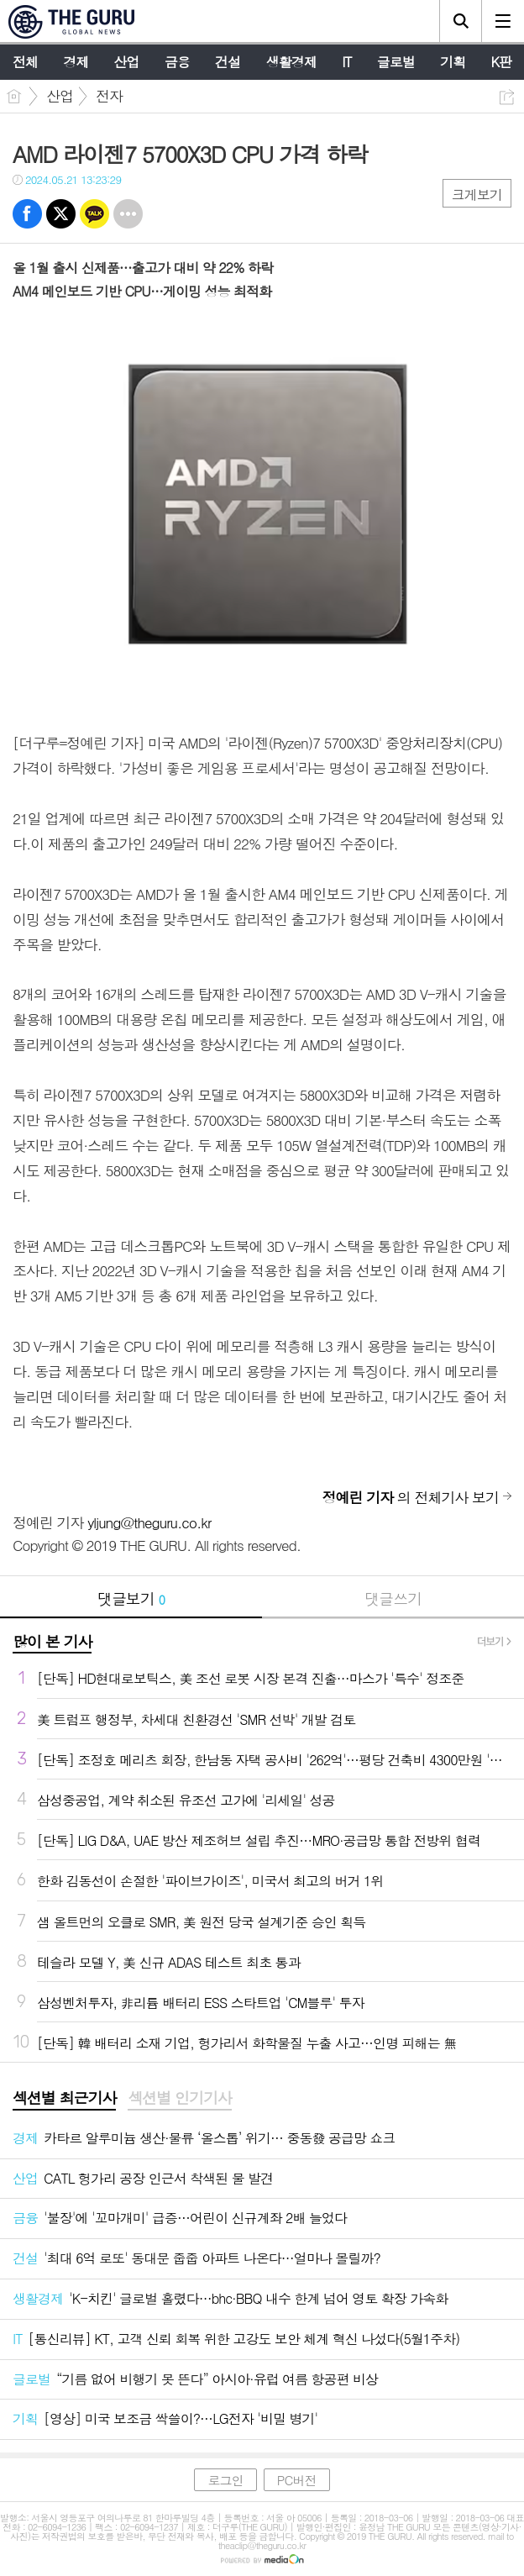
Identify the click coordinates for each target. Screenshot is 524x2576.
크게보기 (477, 194)
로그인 (225, 2480)
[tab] (64, 2099)
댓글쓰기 (393, 1598)
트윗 (61, 214)
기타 (128, 214)
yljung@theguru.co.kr (149, 1522)
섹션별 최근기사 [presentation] (64, 2098)
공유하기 (506, 97)
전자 (109, 96)
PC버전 (297, 2480)
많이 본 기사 (52, 1641)
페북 (27, 214)
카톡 (94, 214)
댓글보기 (131, 1598)
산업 (59, 96)
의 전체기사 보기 (410, 1497)
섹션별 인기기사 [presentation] (179, 2098)
